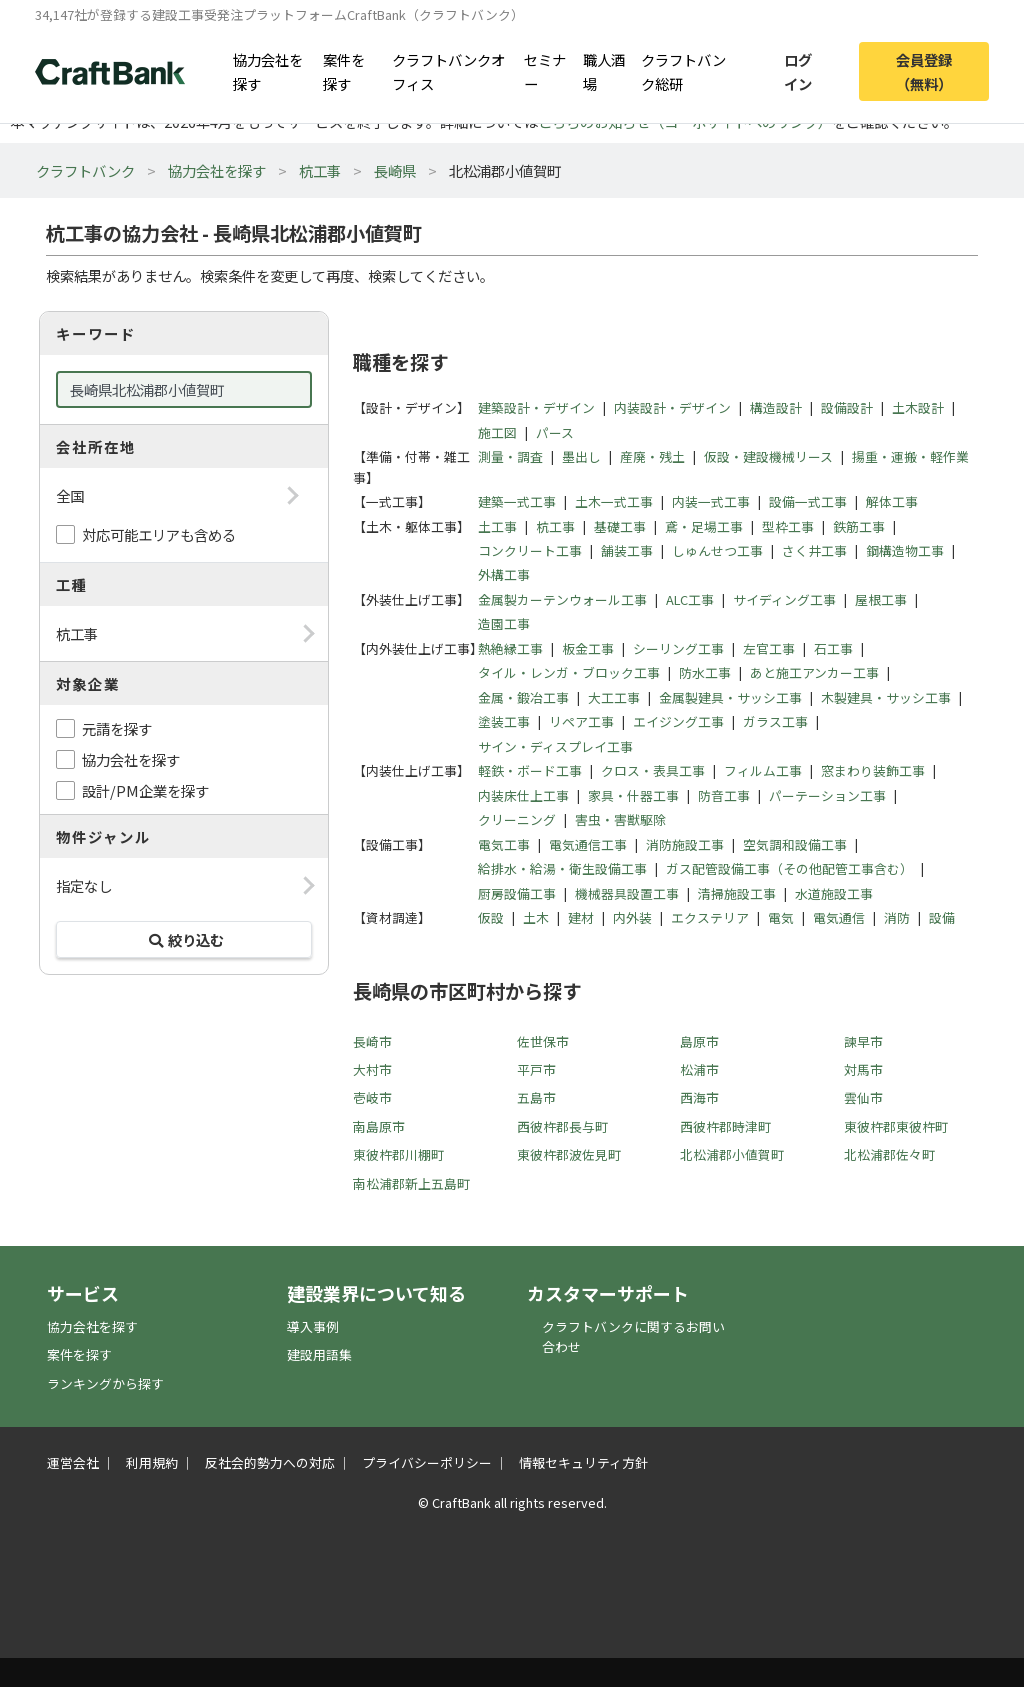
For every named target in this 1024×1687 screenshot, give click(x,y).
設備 (942, 917)
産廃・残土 (652, 456)
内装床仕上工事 (523, 795)
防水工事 (705, 672)
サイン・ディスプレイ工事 (555, 746)
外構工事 (504, 574)
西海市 (699, 1097)
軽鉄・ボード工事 (530, 770)
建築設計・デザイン (536, 407)
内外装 (632, 917)
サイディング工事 (784, 599)
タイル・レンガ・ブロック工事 (569, 672)
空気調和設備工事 (795, 844)
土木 (536, 917)
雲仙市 (863, 1097)
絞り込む (184, 939)
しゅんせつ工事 (717, 550)
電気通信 (839, 917)
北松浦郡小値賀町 (732, 1154)
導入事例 (313, 1326)
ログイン (798, 71)
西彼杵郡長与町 (562, 1126)
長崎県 (395, 170)
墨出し (581, 456)
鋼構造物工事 (905, 550)
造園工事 (504, 623)
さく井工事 (814, 550)
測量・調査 (510, 456)
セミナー (545, 71)
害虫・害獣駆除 (620, 819)
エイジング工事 (678, 721)
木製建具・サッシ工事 (886, 697)
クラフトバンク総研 (683, 71)
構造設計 (776, 407)
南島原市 (379, 1126)
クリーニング (517, 819)
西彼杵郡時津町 (725, 1126)
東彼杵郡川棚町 (398, 1154)
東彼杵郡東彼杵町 (896, 1126)
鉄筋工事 (859, 526)
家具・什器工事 (633, 795)
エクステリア (710, 917)
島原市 (699, 1041)
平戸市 (536, 1069)
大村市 (372, 1069)
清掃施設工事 (737, 893)
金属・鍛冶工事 (523, 697)
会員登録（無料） (924, 71)
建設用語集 (319, 1354)
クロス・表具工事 (653, 770)
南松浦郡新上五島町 (411, 1183)
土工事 (497, 526)
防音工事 (724, 795)
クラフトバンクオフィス (448, 71)
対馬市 (863, 1069)
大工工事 (614, 697)
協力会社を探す (268, 71)
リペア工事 (581, 721)
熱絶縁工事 (510, 648)
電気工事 (504, 844)
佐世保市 (543, 1041)
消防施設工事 (685, 844)
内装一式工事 (711, 501)
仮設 (491, 917)
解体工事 (892, 501)
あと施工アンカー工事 (814, 672)
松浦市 (699, 1069)
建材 (581, 917)
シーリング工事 (678, 648)
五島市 (536, 1097)
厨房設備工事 (517, 893)
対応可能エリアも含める (159, 534)
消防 (897, 917)
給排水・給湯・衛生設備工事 (562, 868)
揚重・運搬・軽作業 (910, 456)
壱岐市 (372, 1097)
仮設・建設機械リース (768, 456)
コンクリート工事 (530, 550)
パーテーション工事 (827, 795)
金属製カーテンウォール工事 (562, 599)
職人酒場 (604, 71)
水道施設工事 (834, 893)
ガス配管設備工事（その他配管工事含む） (789, 868)
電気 (781, 917)
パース (555, 432)
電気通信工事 (588, 844)
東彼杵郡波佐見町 (569, 1154)
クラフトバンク (85, 170)
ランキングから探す (105, 1383)
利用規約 (152, 1462)
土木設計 (918, 407)
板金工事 (588, 648)
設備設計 (847, 407)
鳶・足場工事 (704, 526)
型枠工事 (788, 526)
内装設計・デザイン (672, 407)
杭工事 (320, 170)
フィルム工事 (763, 770)
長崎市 (372, 1041)
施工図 (497, 432)
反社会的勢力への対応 (270, 1462)
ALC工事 (690, 599)
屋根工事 (881, 599)
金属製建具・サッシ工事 (730, 697)
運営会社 (73, 1462)
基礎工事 (620, 526)
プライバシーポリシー (427, 1462)
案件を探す (344, 71)
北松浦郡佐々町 (889, 1154)
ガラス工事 (775, 721)
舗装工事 (627, 550)
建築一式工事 (517, 501)
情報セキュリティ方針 (583, 1462)
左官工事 (769, 648)
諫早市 (863, 1041)
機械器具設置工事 (627, 893)
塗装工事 (504, 721)
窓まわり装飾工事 (873, 770)
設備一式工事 (808, 501)
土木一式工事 (614, 501)
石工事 (833, 648)
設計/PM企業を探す (145, 790)
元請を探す (117, 728)
